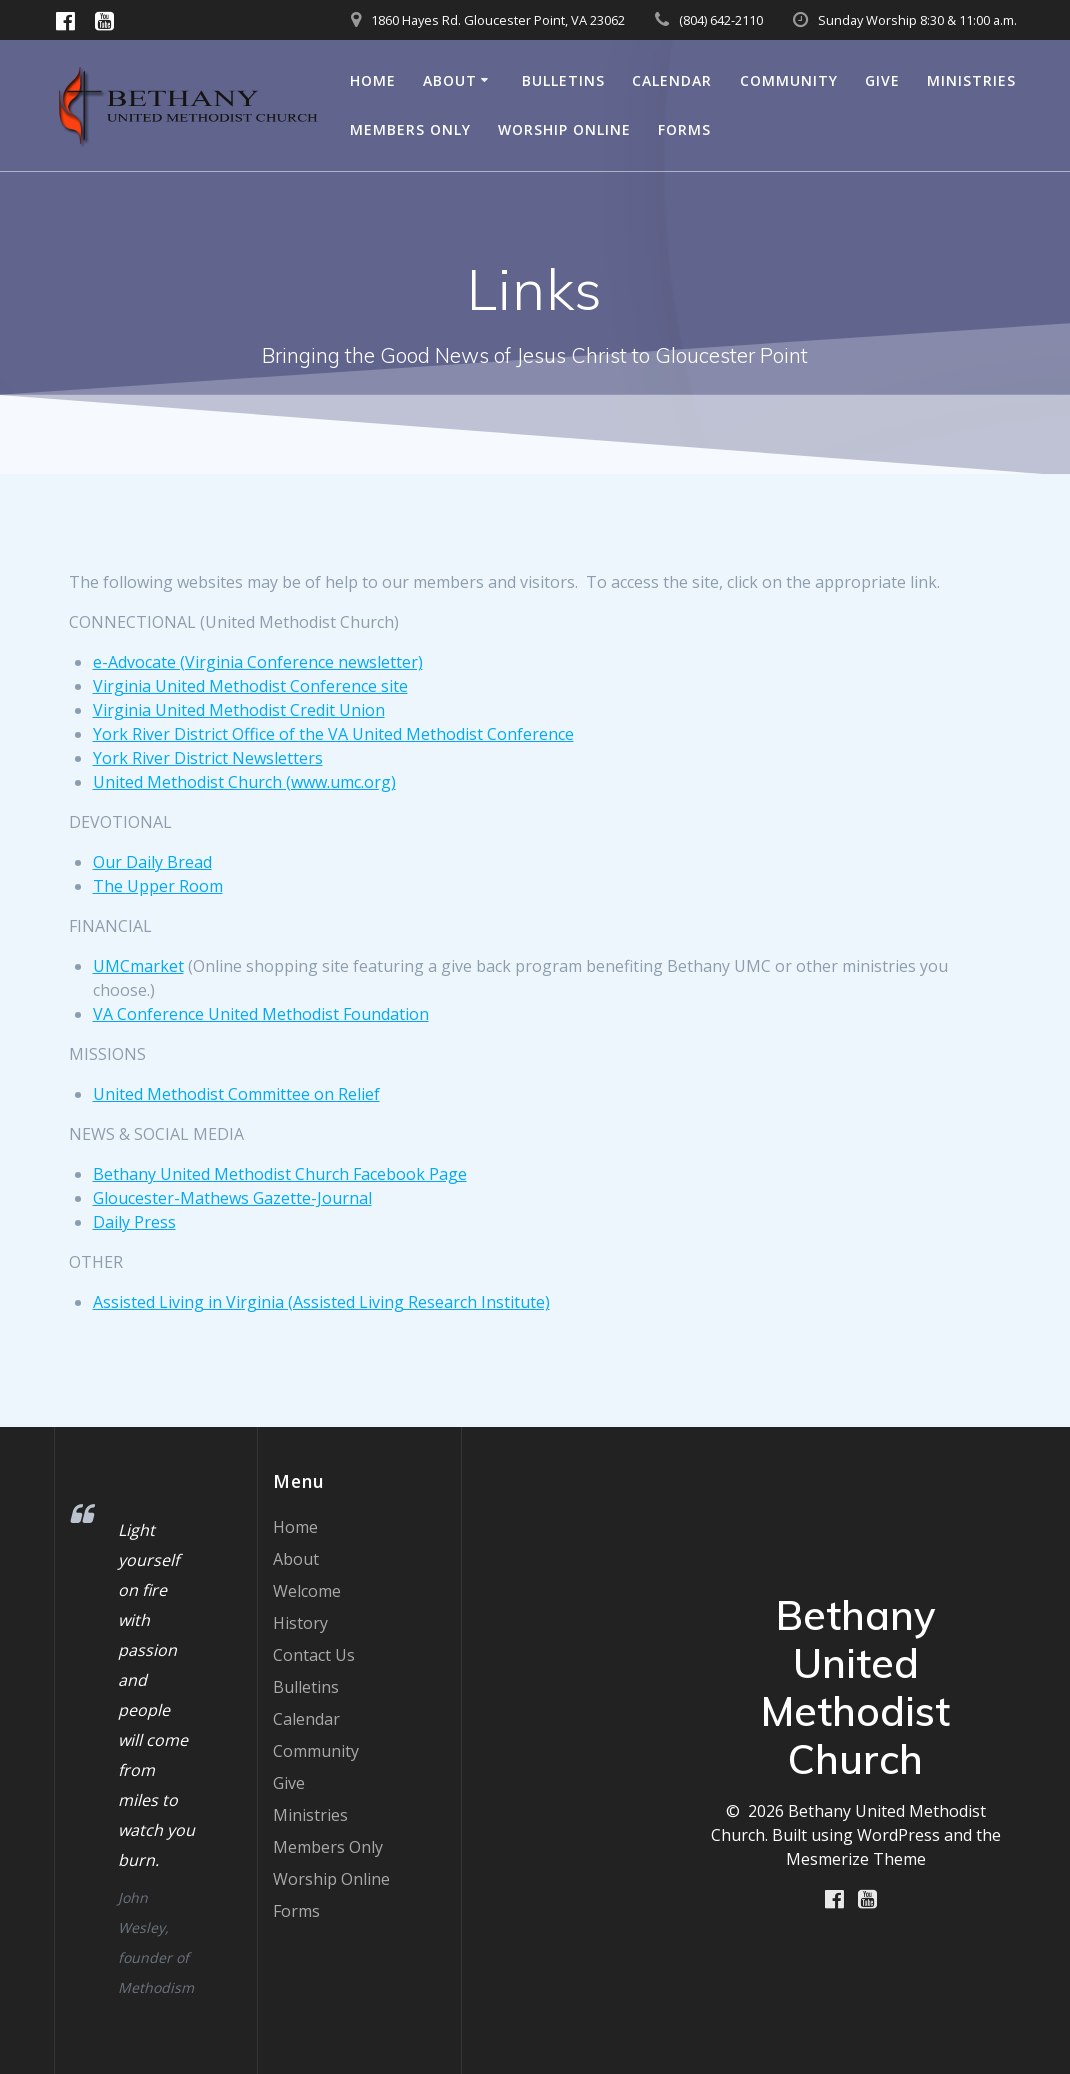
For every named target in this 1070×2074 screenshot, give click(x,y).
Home (373, 80)
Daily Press (134, 1222)
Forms (684, 129)
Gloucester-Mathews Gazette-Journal (232, 1198)
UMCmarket (138, 966)
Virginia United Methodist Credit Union (239, 710)
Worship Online (564, 129)
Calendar (672, 80)
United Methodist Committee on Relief (236, 1094)
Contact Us (314, 1655)
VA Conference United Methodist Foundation (261, 1014)
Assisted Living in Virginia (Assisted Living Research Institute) (321, 1302)
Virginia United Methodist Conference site (250, 686)
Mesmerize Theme (856, 1859)
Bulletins (563, 80)
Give (882, 80)
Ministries (971, 80)
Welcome (307, 1591)
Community (789, 80)
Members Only (410, 129)
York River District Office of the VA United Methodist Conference (333, 734)
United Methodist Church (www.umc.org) (244, 782)
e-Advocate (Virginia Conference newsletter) (258, 662)
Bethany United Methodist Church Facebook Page (280, 1174)
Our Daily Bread (152, 862)
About (450, 80)
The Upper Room (158, 886)
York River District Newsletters (208, 758)
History (300, 1623)
